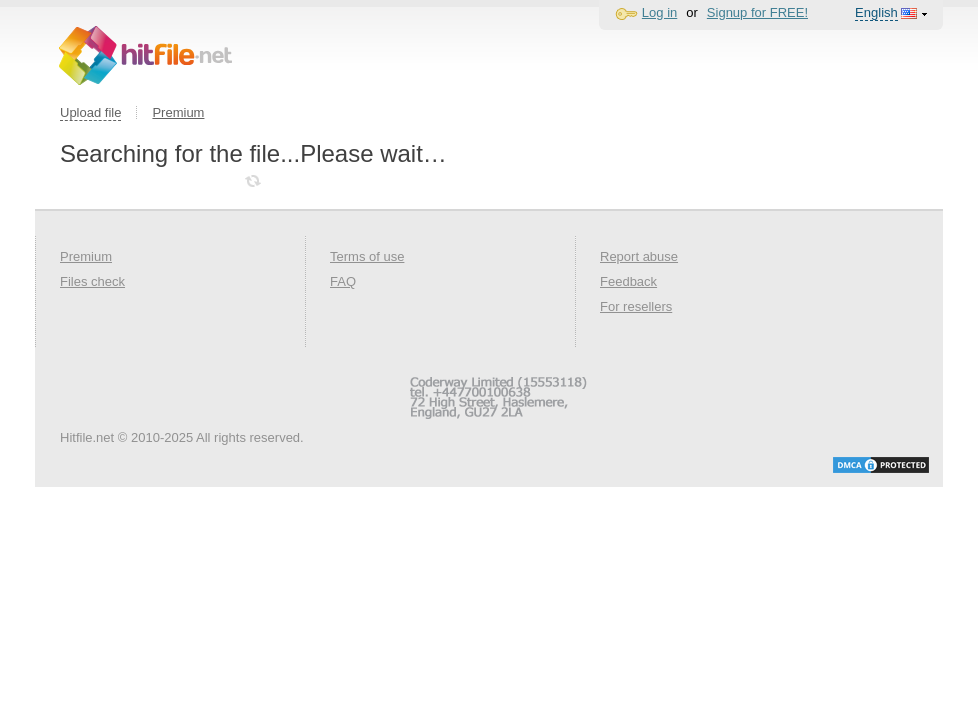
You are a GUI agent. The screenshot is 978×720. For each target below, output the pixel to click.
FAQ (343, 281)
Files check (92, 281)
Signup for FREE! (757, 12)
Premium (178, 112)
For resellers (636, 306)
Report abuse (639, 256)
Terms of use (367, 256)
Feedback (628, 281)
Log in (659, 12)
